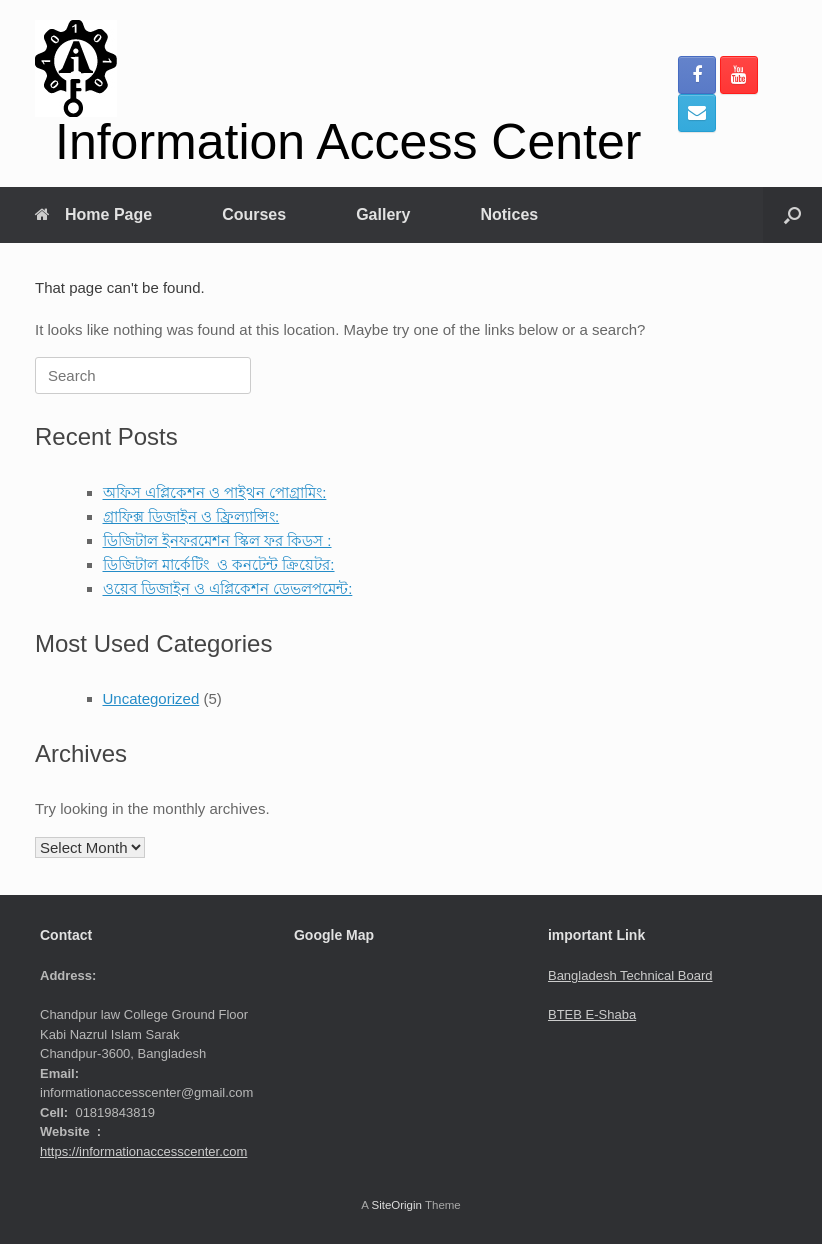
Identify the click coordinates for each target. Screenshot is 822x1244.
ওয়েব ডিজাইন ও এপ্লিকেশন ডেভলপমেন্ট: (228, 588)
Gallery (383, 214)
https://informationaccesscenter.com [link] (143, 1151)
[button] (792, 215)
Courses (254, 214)
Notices (509, 214)
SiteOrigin (396, 1205)
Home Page (93, 214)
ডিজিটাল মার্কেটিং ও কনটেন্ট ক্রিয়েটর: (219, 564)
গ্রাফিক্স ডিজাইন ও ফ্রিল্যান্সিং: (191, 516)
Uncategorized (151, 698)
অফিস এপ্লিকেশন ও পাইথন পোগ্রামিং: (215, 492)
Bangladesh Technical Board (630, 975)
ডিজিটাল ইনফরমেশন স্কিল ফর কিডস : (217, 540)
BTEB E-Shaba (592, 1014)
